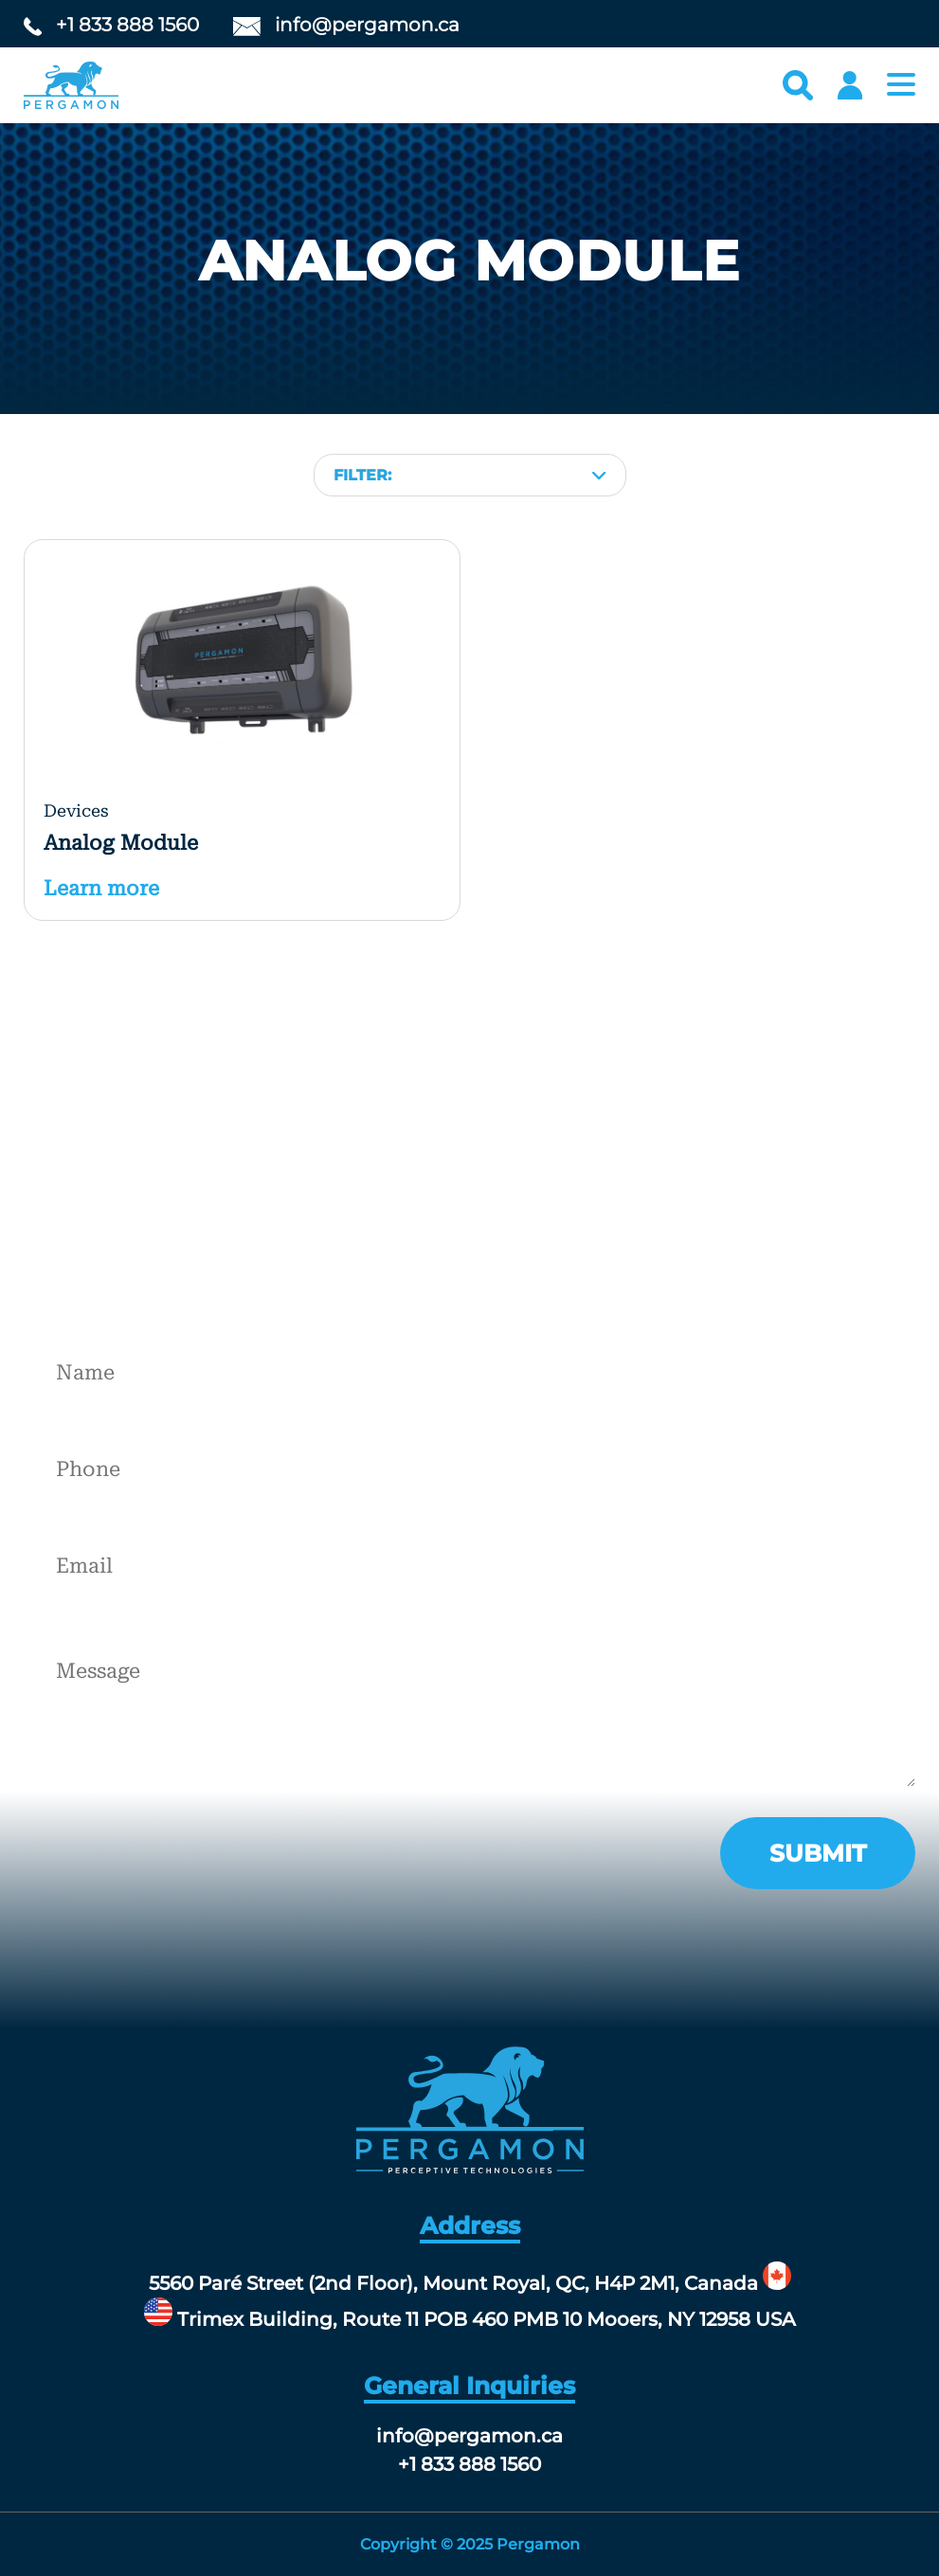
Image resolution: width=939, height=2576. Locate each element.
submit (817, 1853)
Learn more (101, 888)
